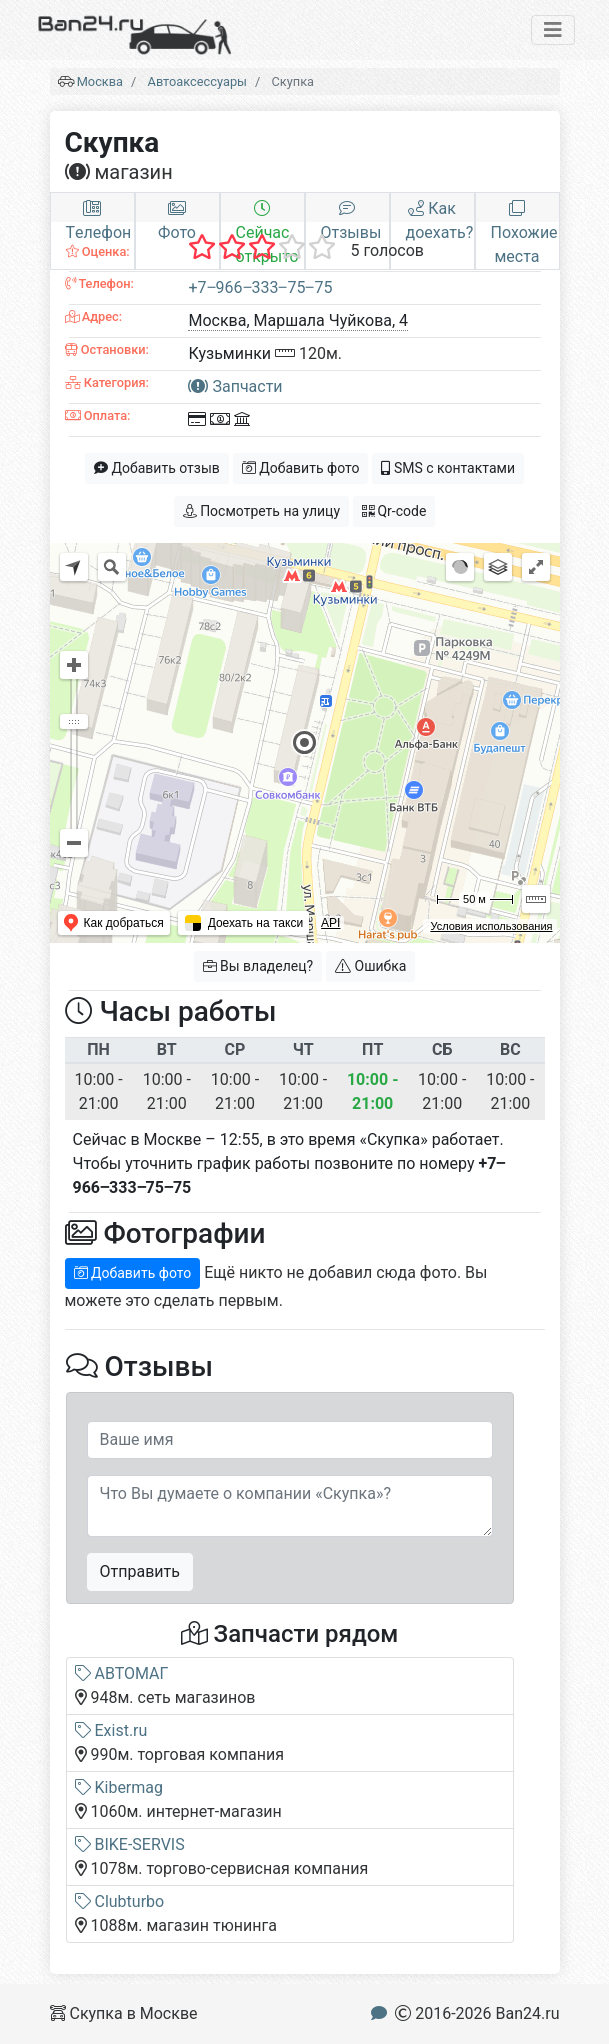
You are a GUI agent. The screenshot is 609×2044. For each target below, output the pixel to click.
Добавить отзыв (157, 468)
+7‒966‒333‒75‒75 (260, 287)
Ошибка (370, 966)
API (330, 923)
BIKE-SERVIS (130, 1844)
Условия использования (491, 926)
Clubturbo (120, 1901)
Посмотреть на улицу (261, 511)
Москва (100, 81)
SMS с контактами (448, 468)
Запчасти (235, 386)
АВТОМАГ (122, 1673)
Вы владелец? (258, 966)
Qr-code (394, 511)
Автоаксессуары (197, 81)
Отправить (140, 1571)
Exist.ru (111, 1730)
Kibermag (119, 1787)
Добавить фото (301, 468)
